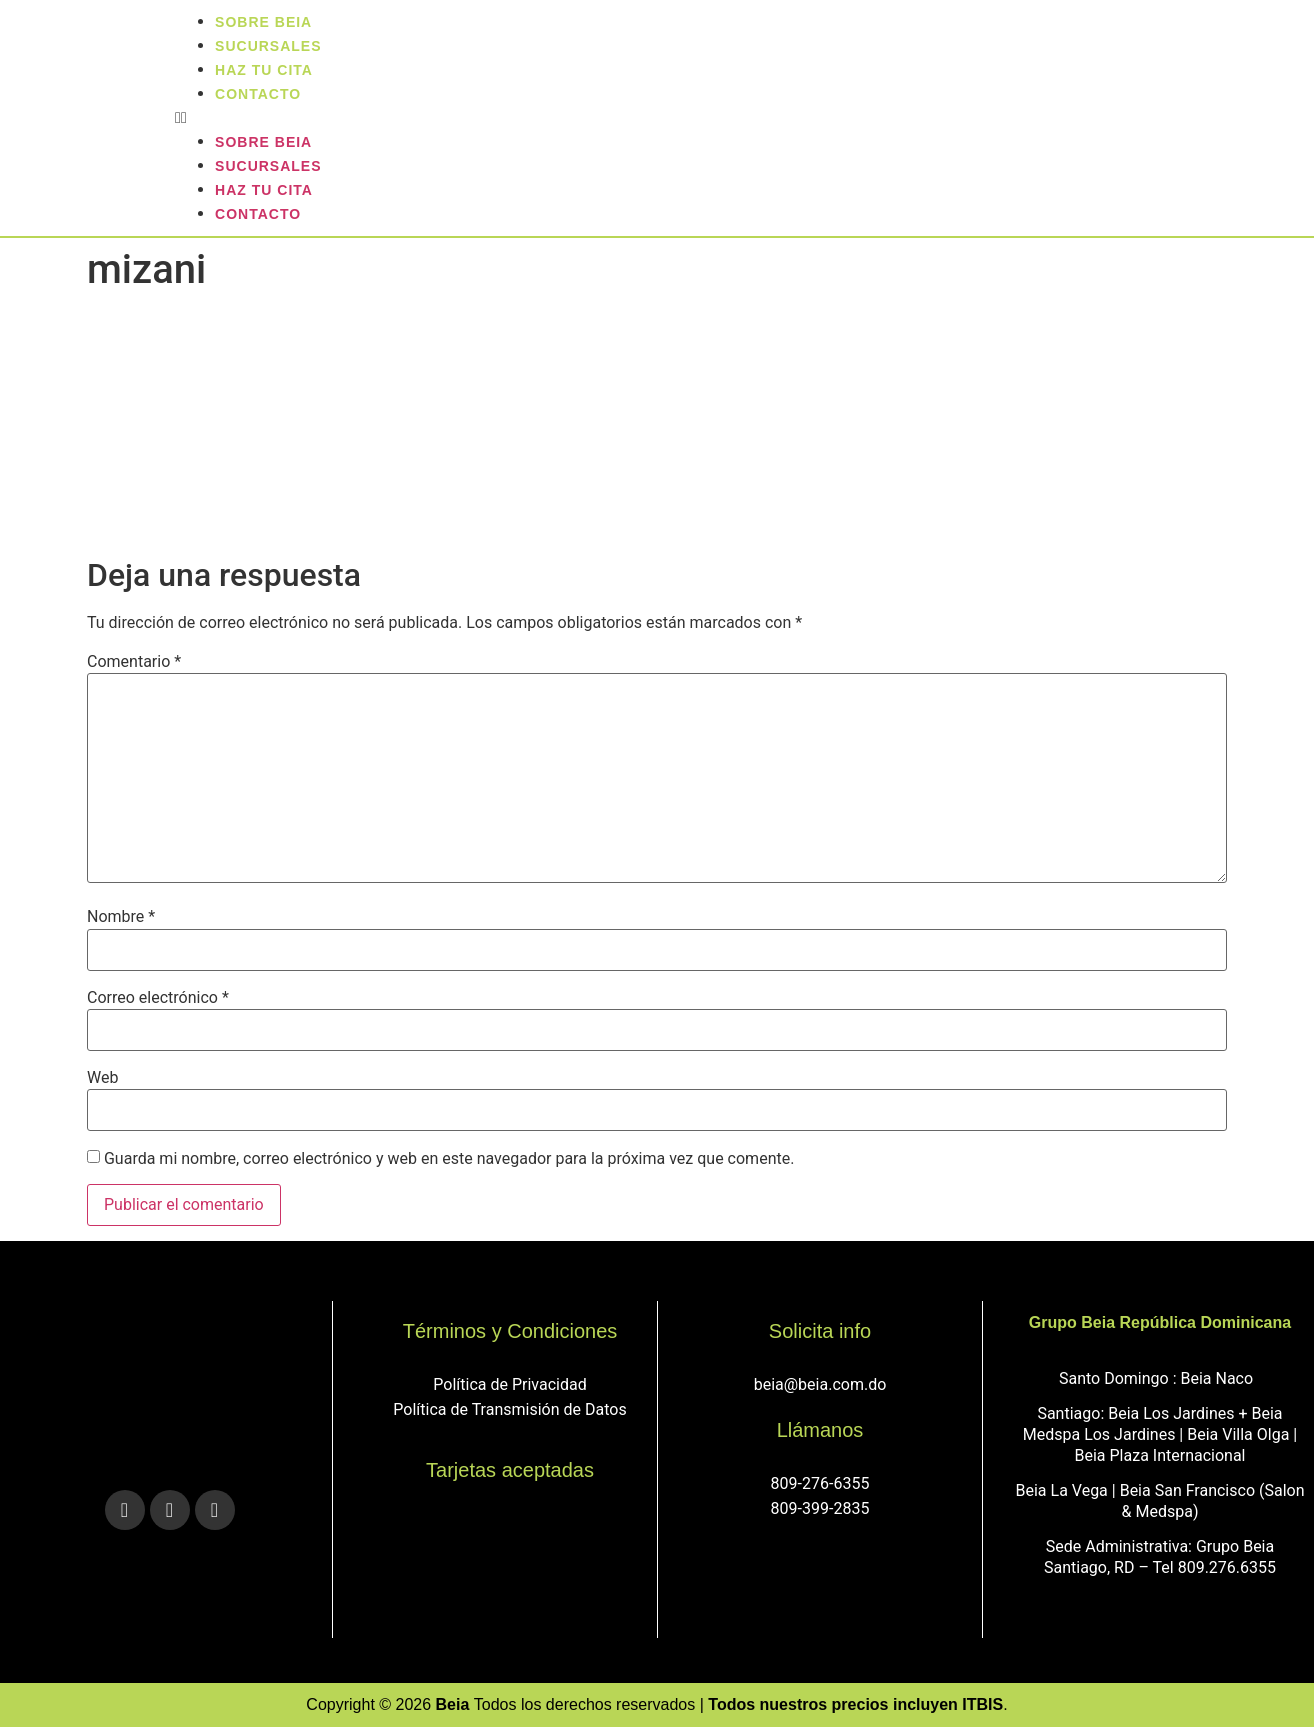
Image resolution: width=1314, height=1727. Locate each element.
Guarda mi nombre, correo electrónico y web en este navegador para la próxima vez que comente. (449, 1159)
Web (102, 1078)
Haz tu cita (264, 190)
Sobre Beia (263, 142)
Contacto (258, 94)
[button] (739, 118)
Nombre (121, 917)
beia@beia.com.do (820, 1384)
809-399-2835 (820, 1508)
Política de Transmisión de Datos (509, 1409)
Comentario (134, 662)
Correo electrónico (158, 998)
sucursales (268, 166)
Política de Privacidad (509, 1384)
